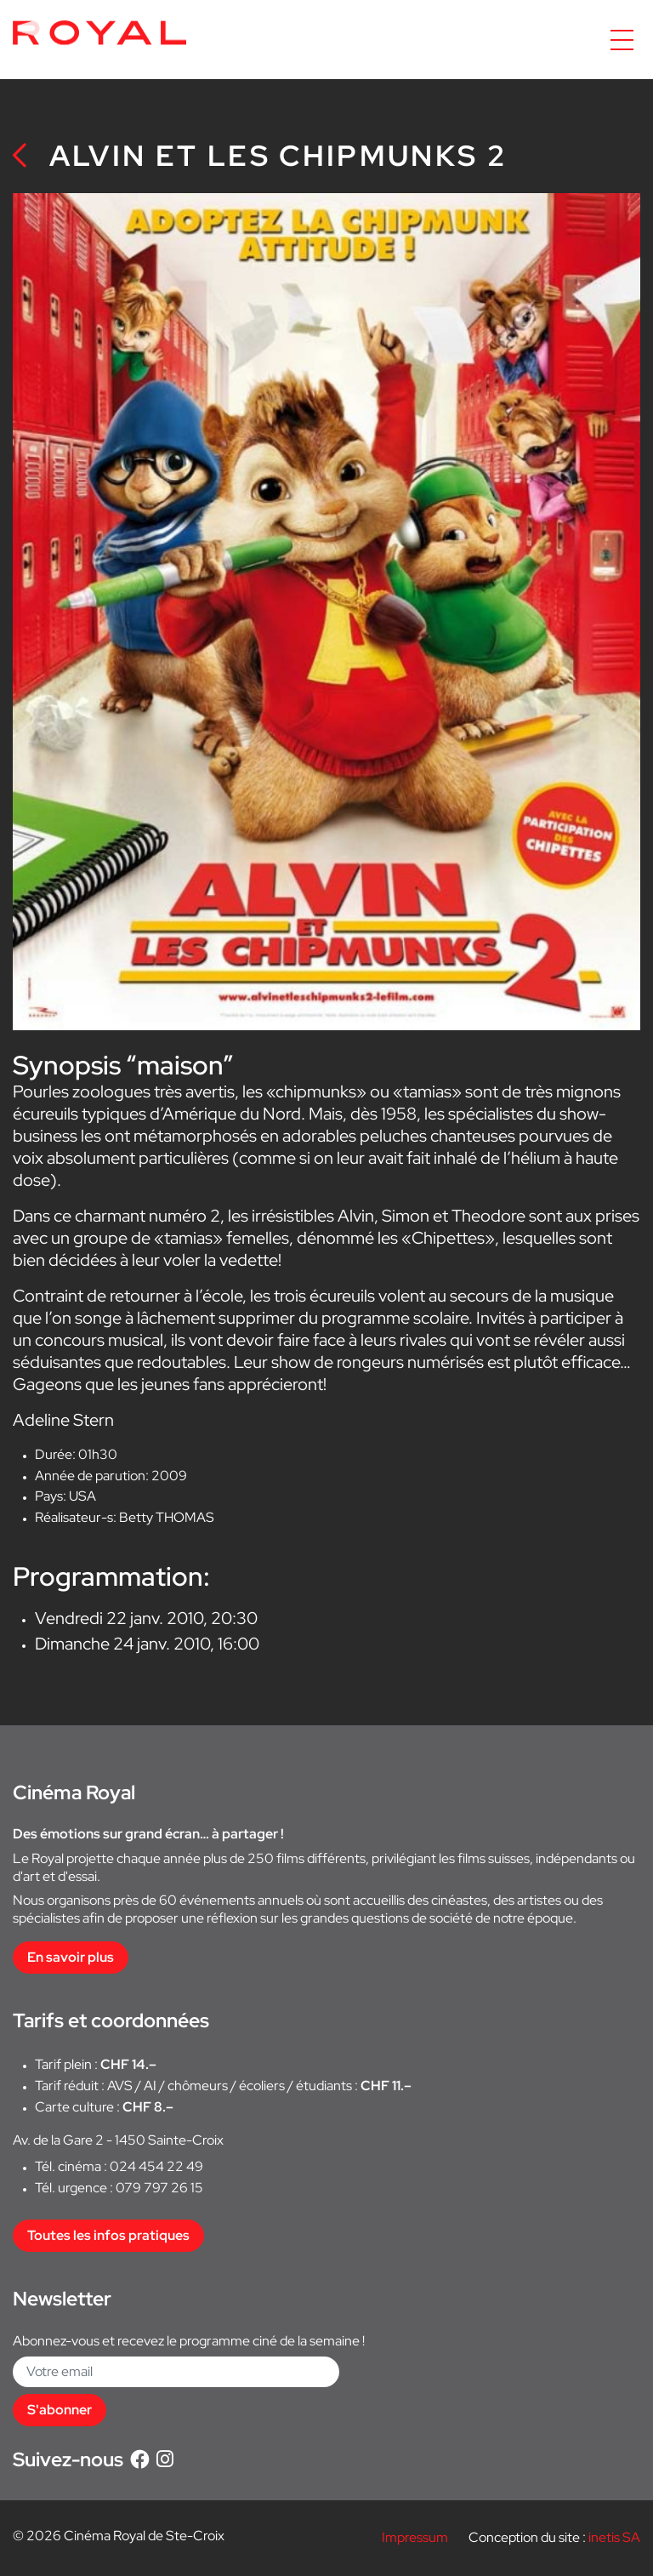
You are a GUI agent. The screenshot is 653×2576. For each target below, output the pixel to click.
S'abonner (59, 2410)
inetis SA (614, 2537)
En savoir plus (70, 1957)
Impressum (415, 2537)
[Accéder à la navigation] (621, 40)
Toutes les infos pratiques (108, 2235)
